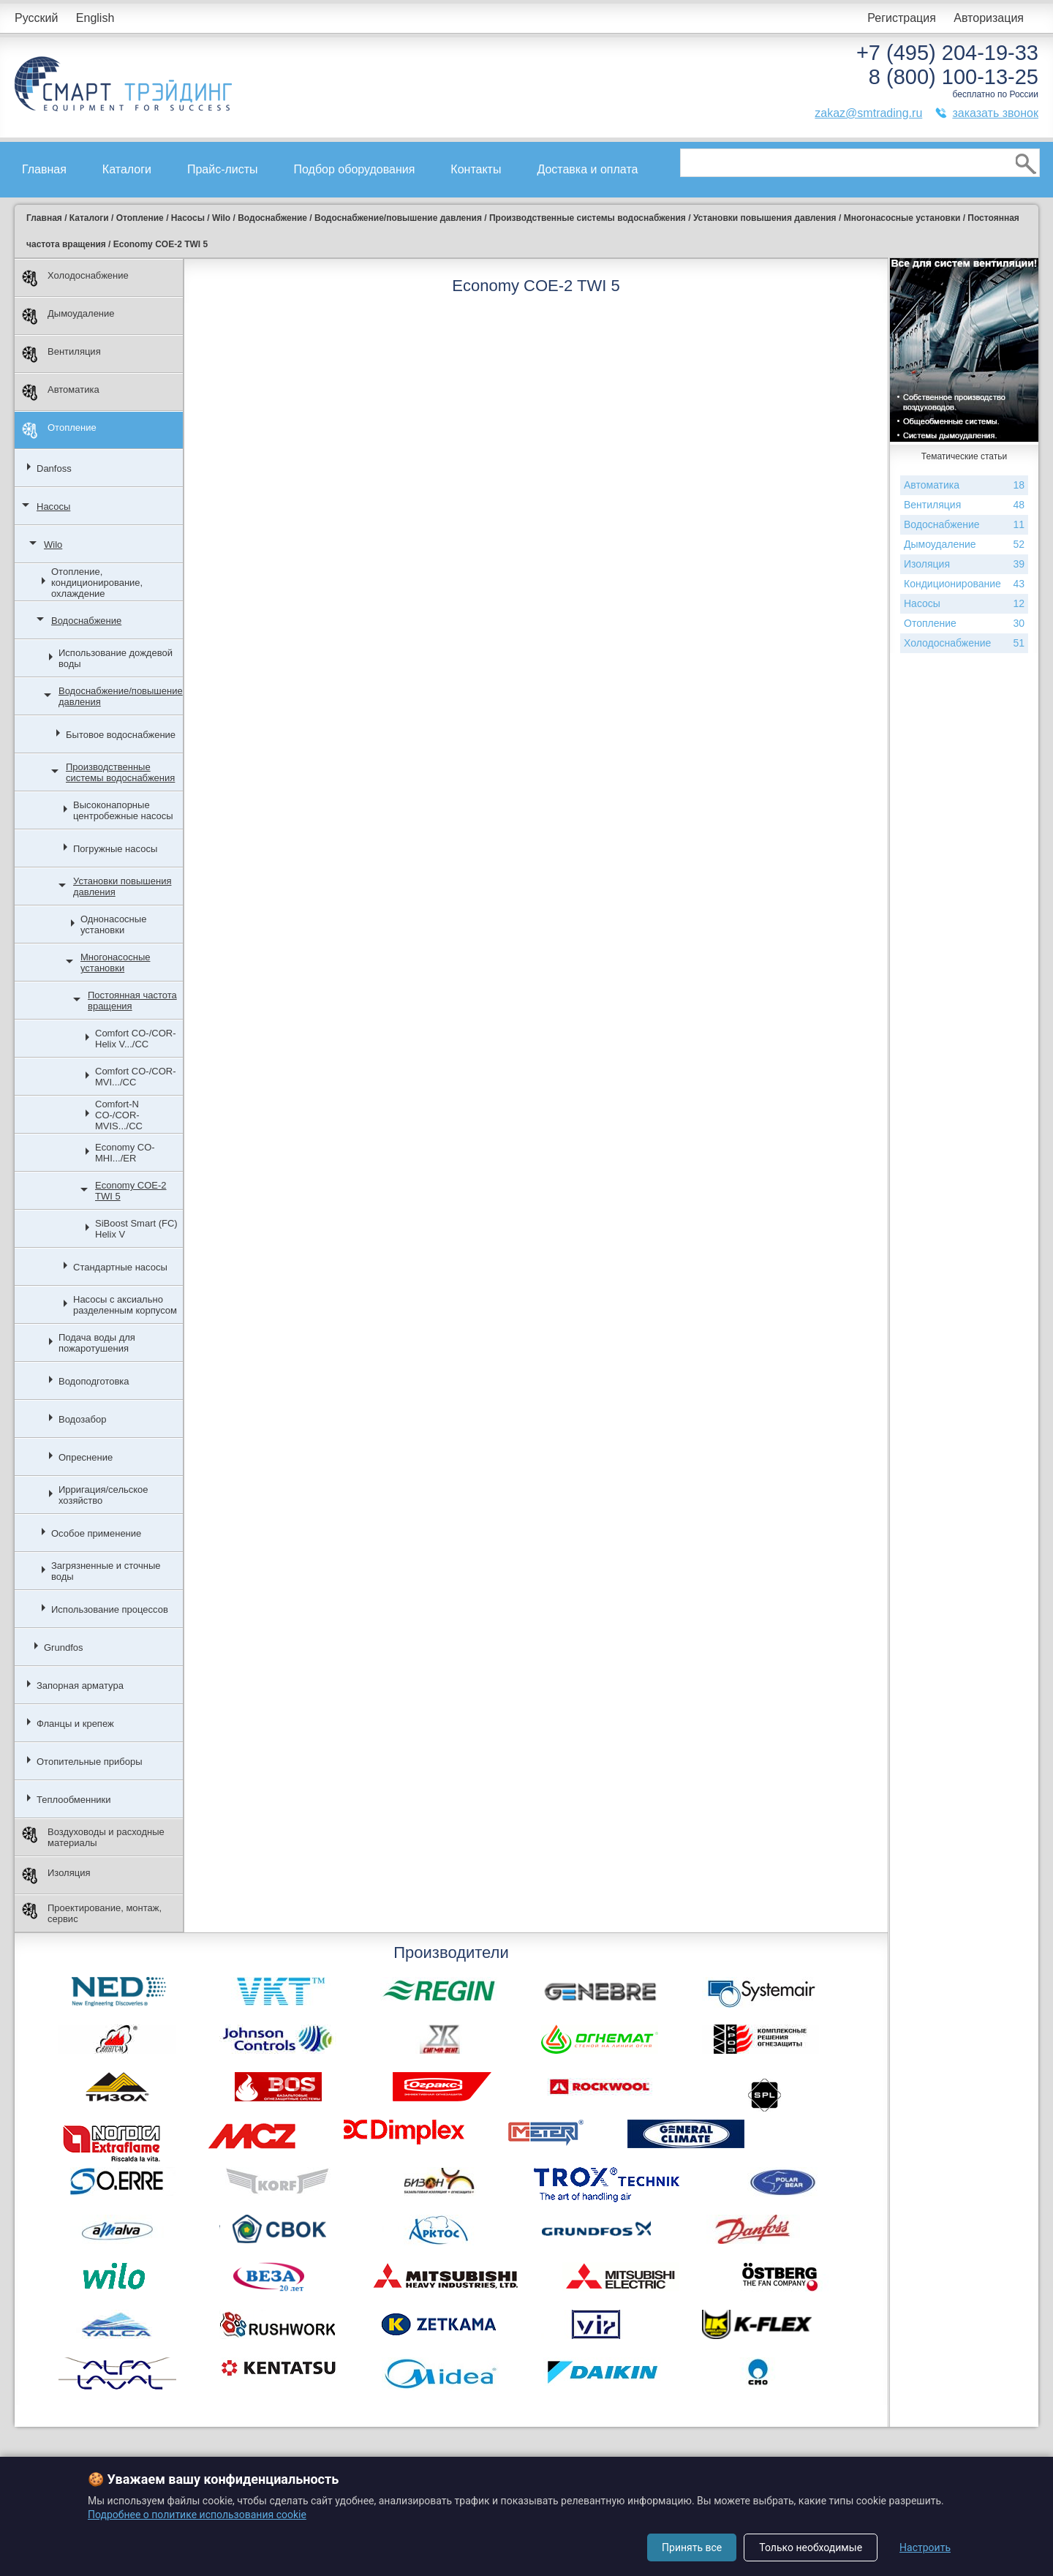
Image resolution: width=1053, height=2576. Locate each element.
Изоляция (56, 1875)
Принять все (692, 2547)
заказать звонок (995, 113)
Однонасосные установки (113, 924)
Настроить (925, 2547)
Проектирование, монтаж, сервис (92, 1913)
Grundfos (63, 1647)
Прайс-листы (222, 169)
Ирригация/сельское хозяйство (103, 1495)
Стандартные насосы (120, 1267)
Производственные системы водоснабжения (120, 772)
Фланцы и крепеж (75, 1723)
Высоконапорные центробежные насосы (123, 810)
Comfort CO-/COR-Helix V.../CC (135, 1039)
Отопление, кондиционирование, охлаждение (97, 582)
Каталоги (126, 169)
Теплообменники (74, 1799)
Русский (36, 18)
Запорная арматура (80, 1685)
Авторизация (989, 18)
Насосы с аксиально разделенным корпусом (125, 1305)
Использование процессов (109, 1609)
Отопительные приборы (90, 1761)
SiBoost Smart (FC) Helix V (136, 1229)
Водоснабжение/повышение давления (120, 696)
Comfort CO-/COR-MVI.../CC (135, 1077)
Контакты (475, 169)
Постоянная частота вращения (132, 1001)
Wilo (53, 544)
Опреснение (85, 1457)
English (95, 18)
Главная (44, 169)
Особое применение (96, 1533)
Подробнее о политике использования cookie (197, 2514)
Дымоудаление (68, 316)
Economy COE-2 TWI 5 (131, 1191)
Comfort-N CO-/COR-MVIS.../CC (119, 1115)
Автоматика (60, 392)
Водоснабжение (86, 620)
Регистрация (901, 18)
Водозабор (82, 1419)
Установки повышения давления (122, 886)
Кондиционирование (964, 584)
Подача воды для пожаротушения (96, 1343)
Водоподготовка (93, 1381)
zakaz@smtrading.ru (868, 113)
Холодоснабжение (75, 278)
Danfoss (54, 468)
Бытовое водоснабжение (121, 734)
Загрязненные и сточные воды (106, 1571)
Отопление (59, 430)
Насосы (53, 506)
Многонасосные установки (115, 962)
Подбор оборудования (354, 169)
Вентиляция (61, 354)
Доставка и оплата (587, 169)
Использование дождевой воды (115, 658)
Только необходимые (810, 2547)
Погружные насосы (115, 848)
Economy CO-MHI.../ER (125, 1153)
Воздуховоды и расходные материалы (93, 1837)
